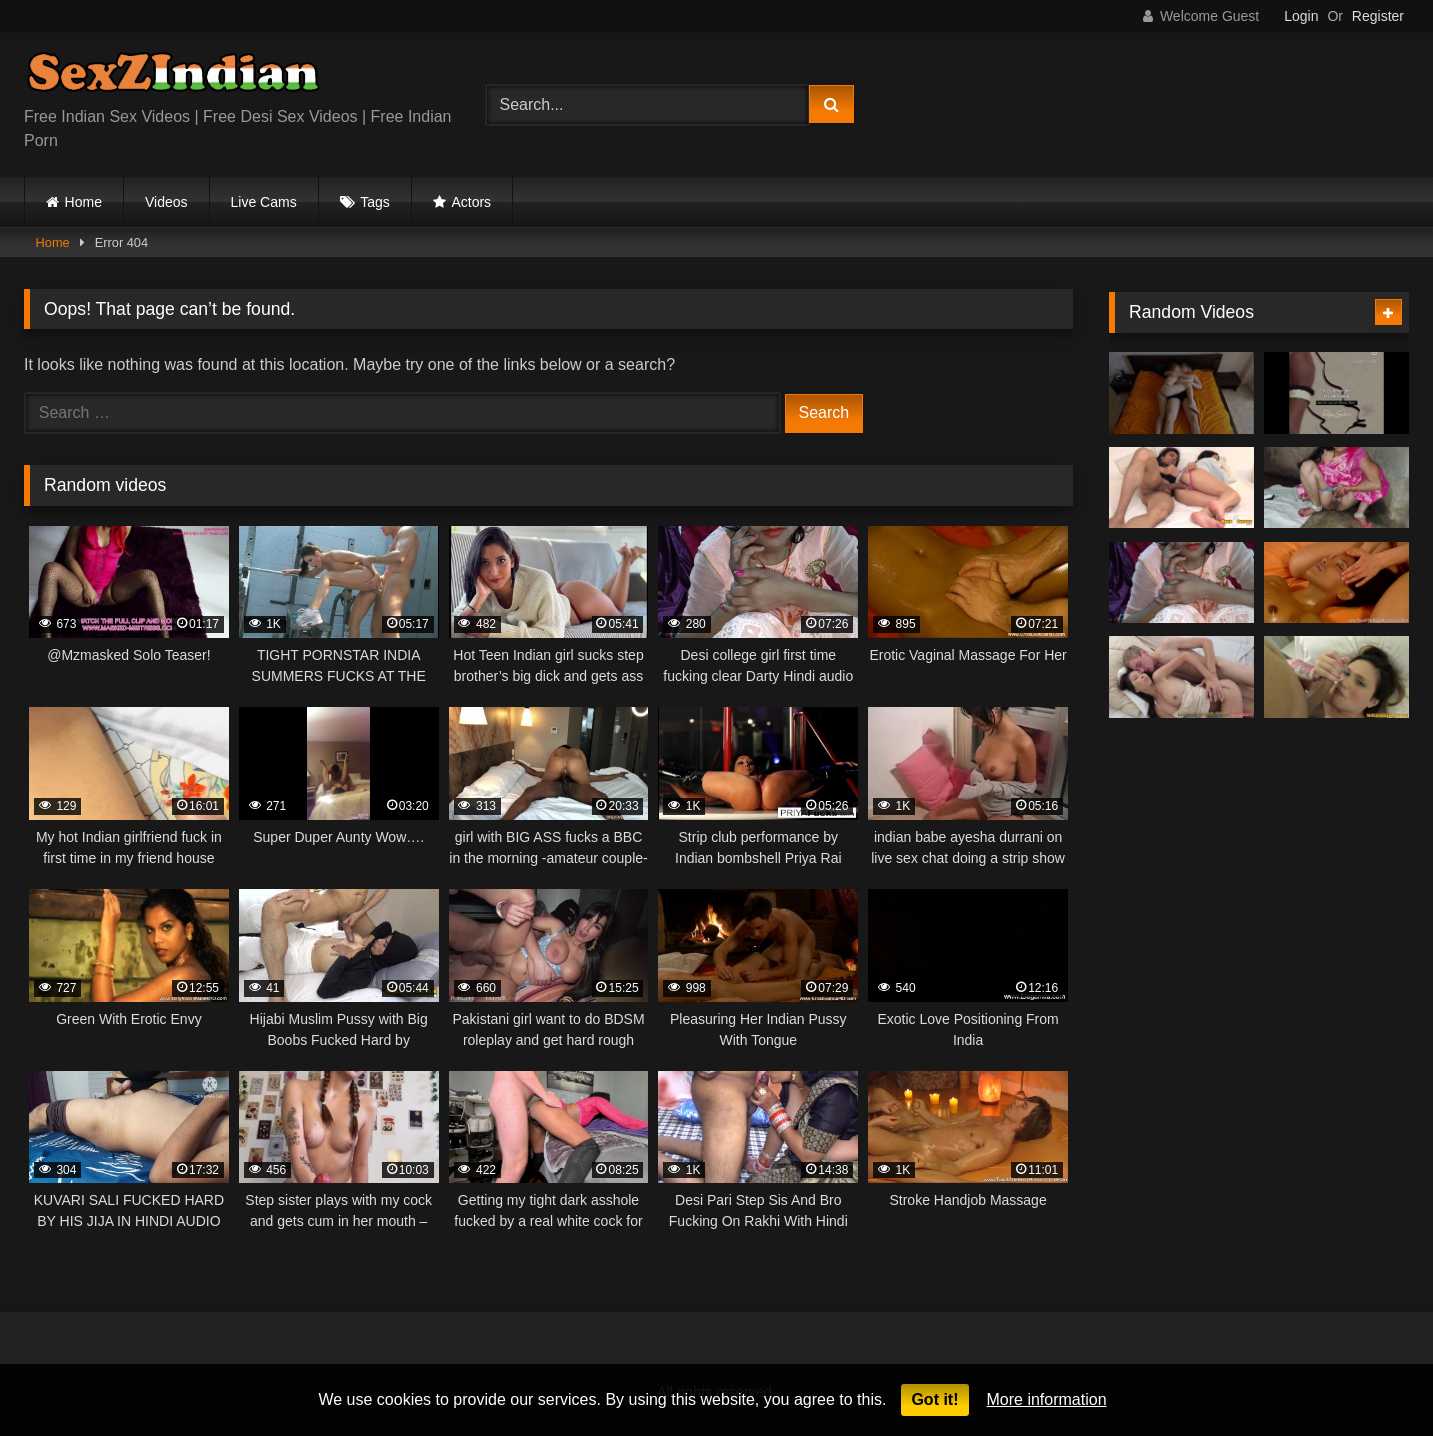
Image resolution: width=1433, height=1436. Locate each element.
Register (1378, 16)
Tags (375, 202)
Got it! (934, 1399)
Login (1301, 16)
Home (83, 202)
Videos (166, 202)
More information (1047, 1399)
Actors (471, 202)
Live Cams (264, 202)
